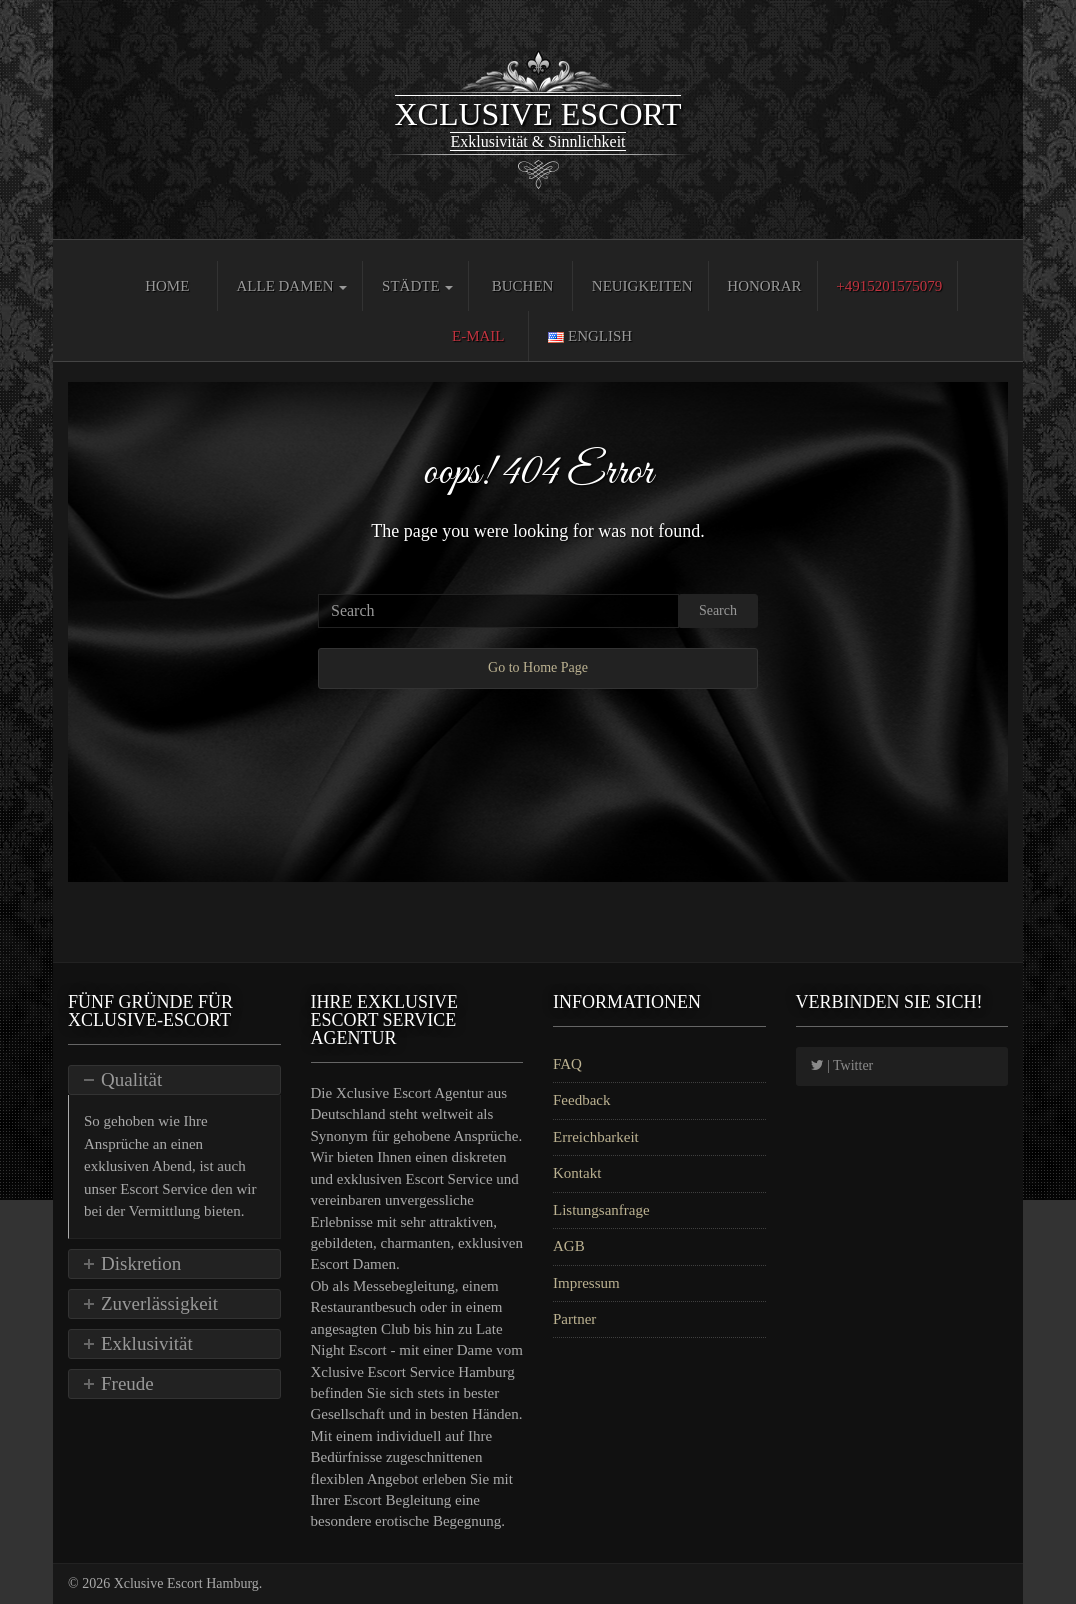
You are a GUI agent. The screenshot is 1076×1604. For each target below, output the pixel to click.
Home (167, 286)
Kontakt (577, 1173)
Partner (574, 1319)
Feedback (581, 1100)
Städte (417, 286)
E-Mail (478, 336)
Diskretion (141, 1263)
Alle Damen (291, 286)
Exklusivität (147, 1343)
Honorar (764, 286)
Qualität (131, 1079)
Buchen (523, 286)
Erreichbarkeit (596, 1137)
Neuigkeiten (642, 286)
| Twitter (842, 1065)
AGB (569, 1246)
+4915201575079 (889, 286)
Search (718, 610)
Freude (127, 1383)
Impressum (586, 1283)
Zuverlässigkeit (159, 1303)
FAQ (567, 1064)
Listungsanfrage (601, 1210)
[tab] (174, 1080)
